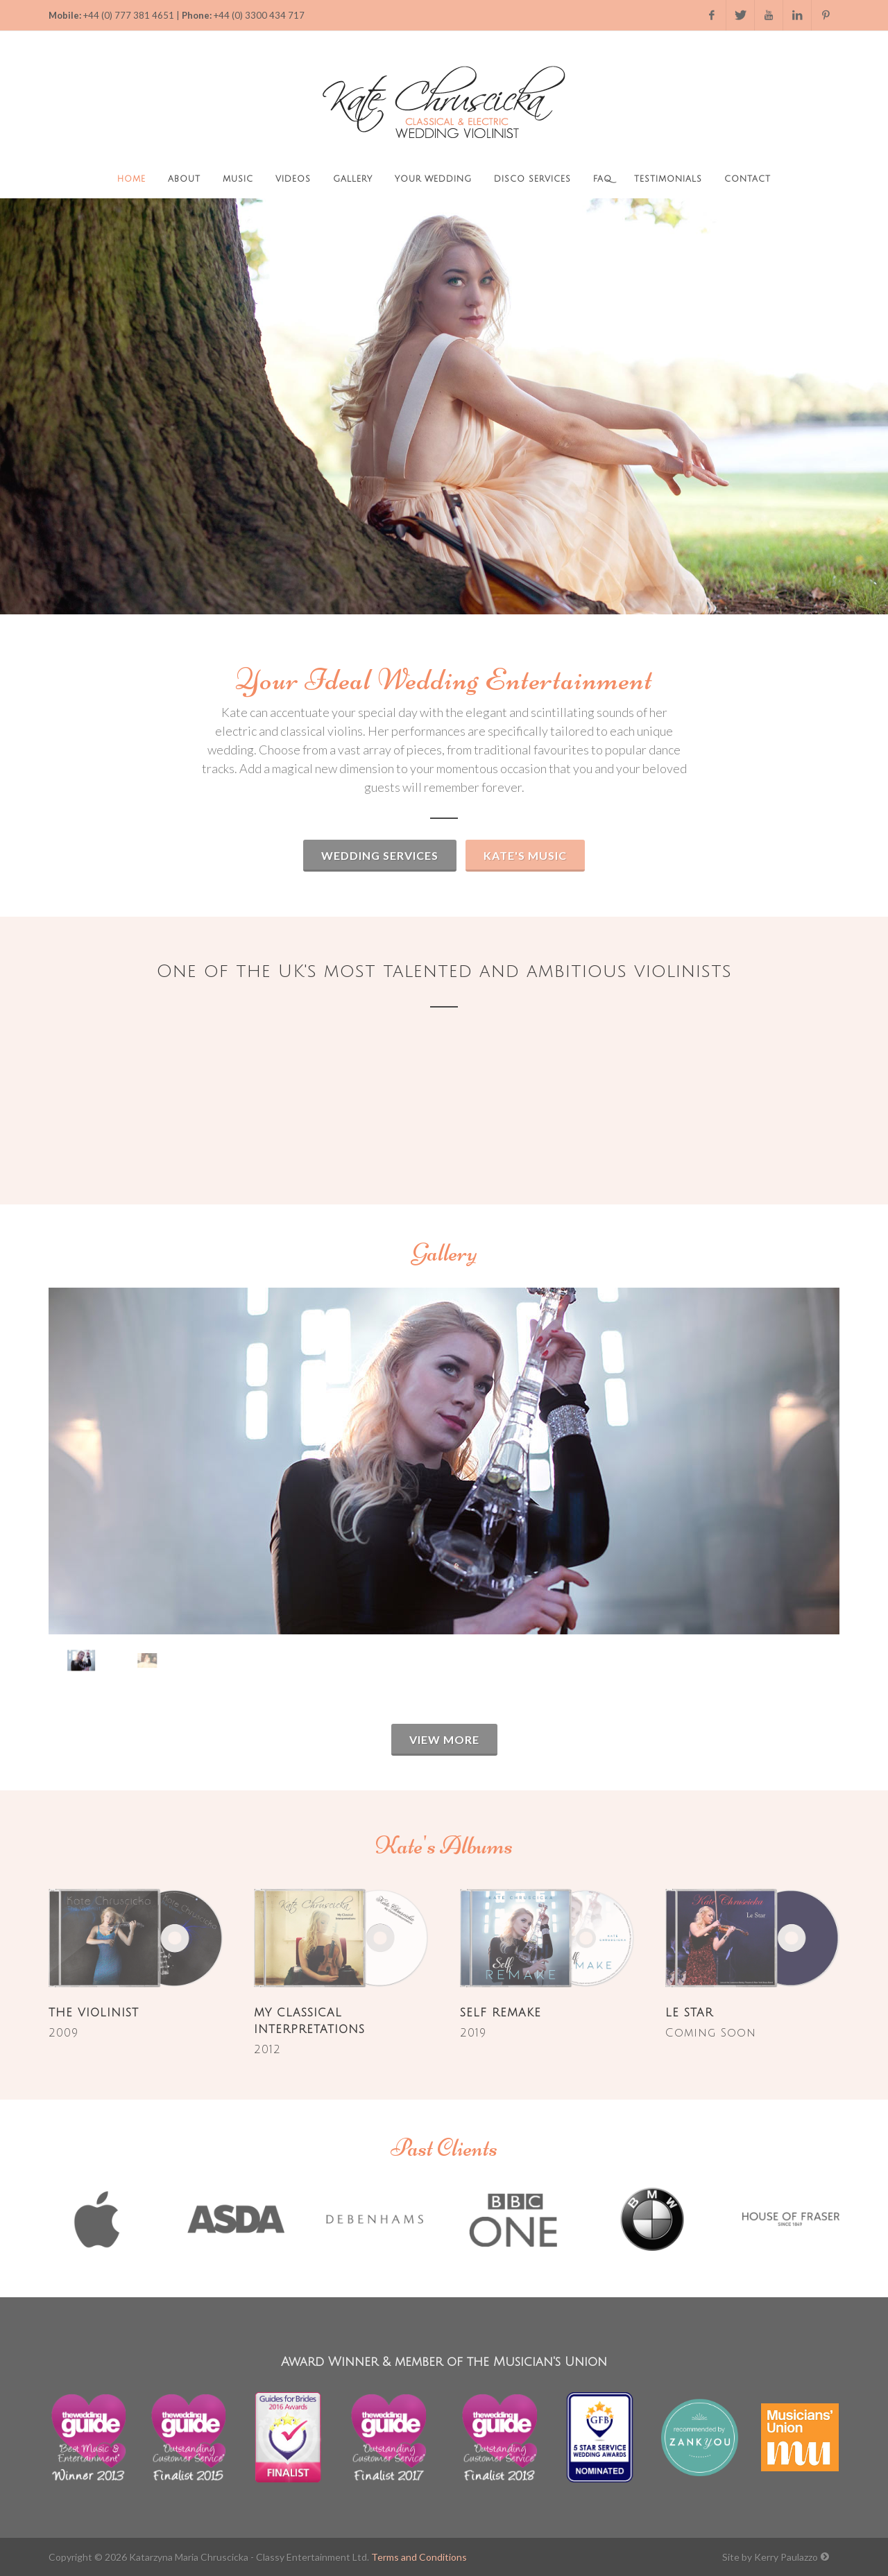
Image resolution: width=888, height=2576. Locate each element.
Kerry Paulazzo (786, 2557)
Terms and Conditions (419, 2557)
